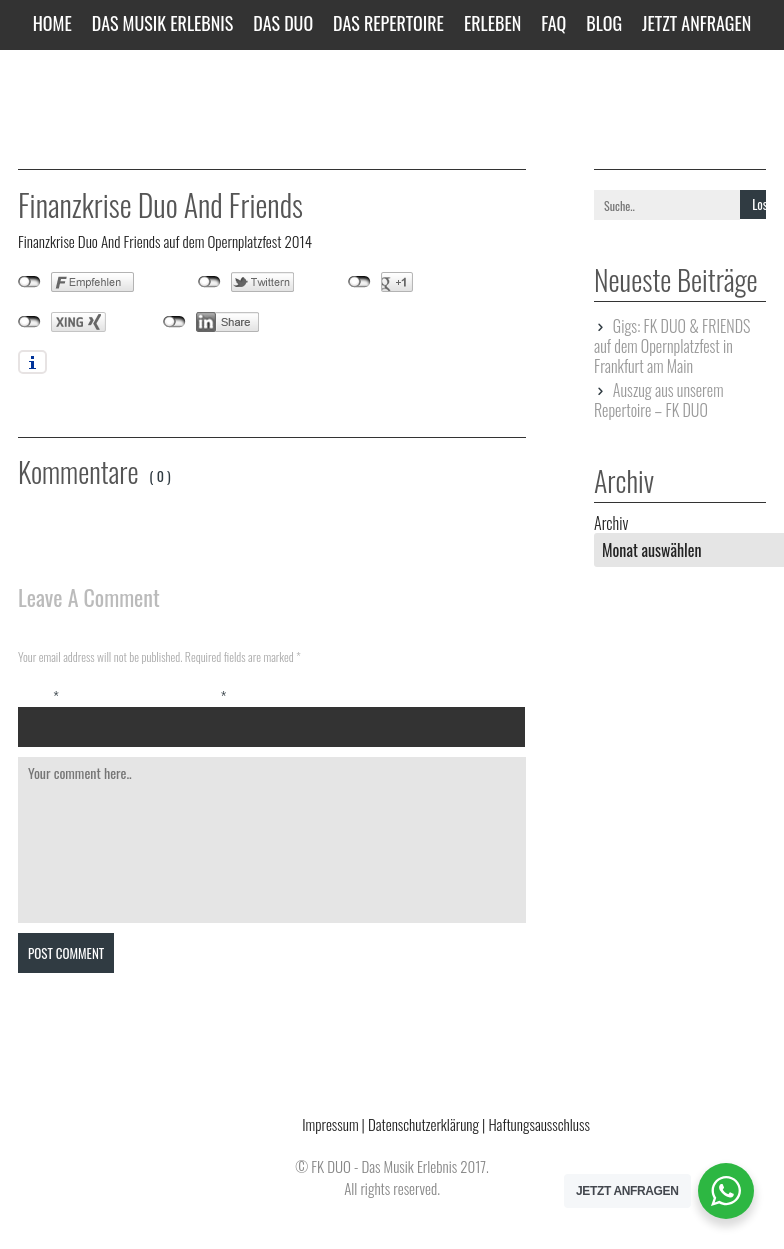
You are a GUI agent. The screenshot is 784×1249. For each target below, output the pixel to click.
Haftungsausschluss (538, 1124)
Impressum (330, 1124)
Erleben (492, 23)
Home (52, 23)
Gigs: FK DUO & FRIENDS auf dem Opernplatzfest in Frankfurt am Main (672, 346)
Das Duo (283, 23)
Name (38, 696)
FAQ (553, 23)
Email (206, 696)
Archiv (611, 523)
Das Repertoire (388, 23)
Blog (604, 23)
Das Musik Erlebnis (163, 23)
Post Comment (66, 953)
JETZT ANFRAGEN (696, 23)
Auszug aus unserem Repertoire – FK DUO (658, 400)
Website (376, 696)
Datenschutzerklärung (423, 1124)
